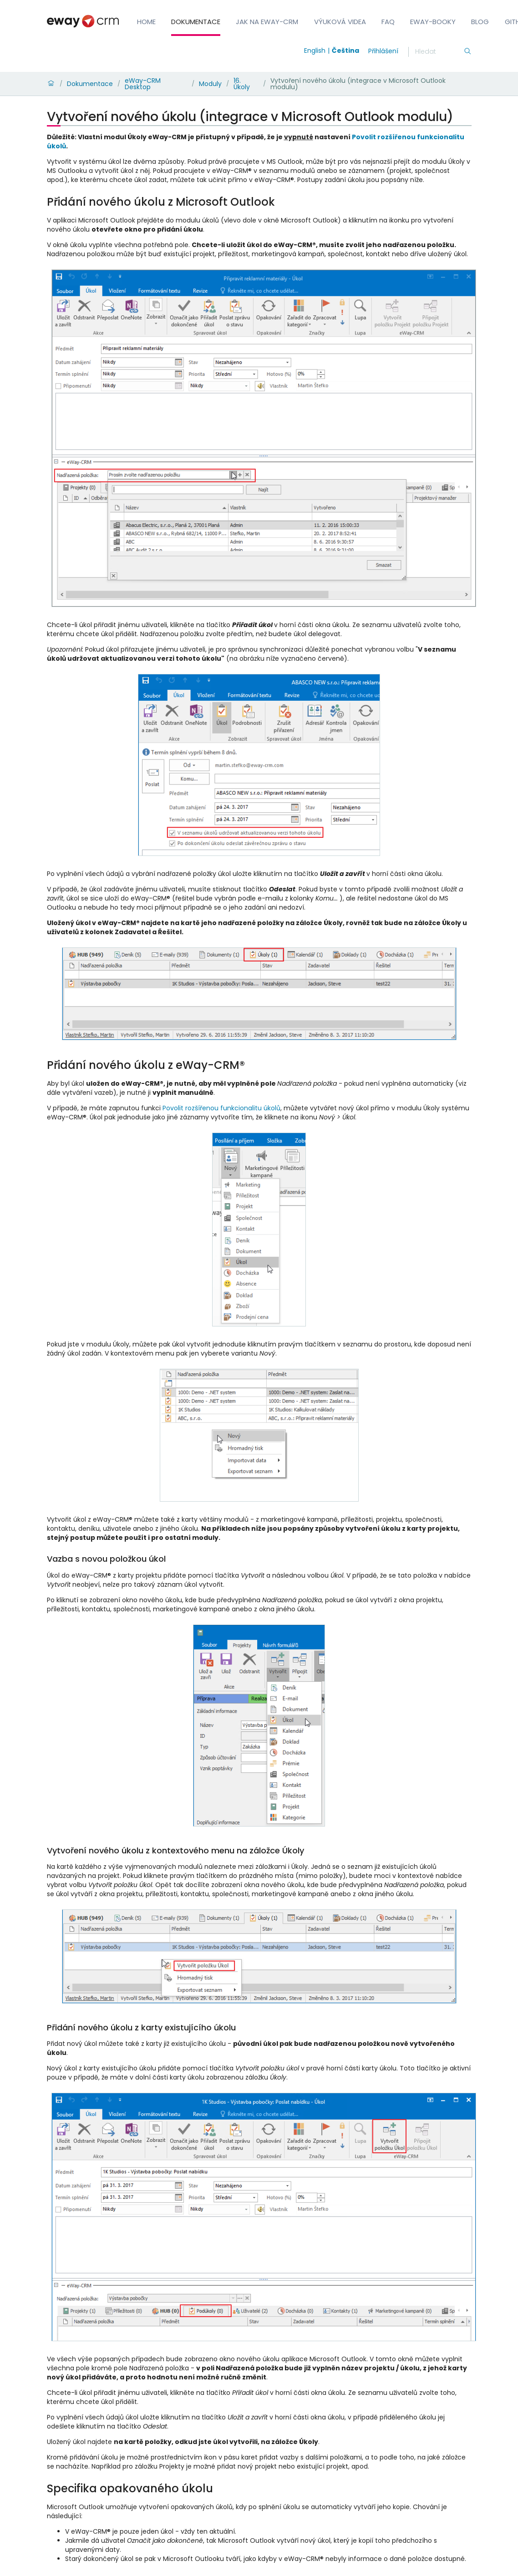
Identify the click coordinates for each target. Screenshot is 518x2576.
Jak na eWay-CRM (267, 21)
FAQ (388, 21)
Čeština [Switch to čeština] (345, 50)
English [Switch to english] (314, 50)
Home (146, 21)
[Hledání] (439, 52)
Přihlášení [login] (383, 51)
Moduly (210, 84)
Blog (480, 21)
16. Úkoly (242, 83)
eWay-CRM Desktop (143, 83)
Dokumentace (195, 21)
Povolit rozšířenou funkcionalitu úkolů (221, 1108)
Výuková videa (340, 21)
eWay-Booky (433, 21)
